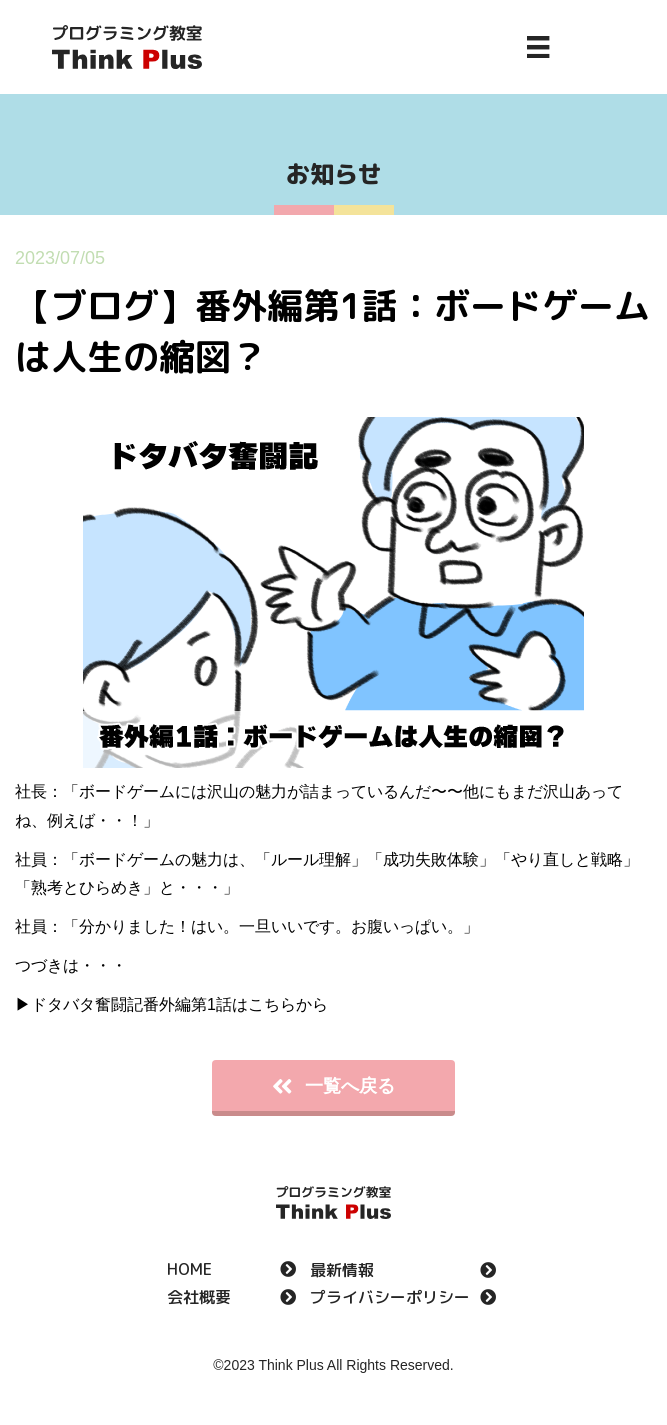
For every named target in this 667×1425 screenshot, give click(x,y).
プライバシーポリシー (390, 1298)
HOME (189, 1270)
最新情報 (342, 1271)
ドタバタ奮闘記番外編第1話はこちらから (179, 1004)
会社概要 (199, 1298)
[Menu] (538, 47)
